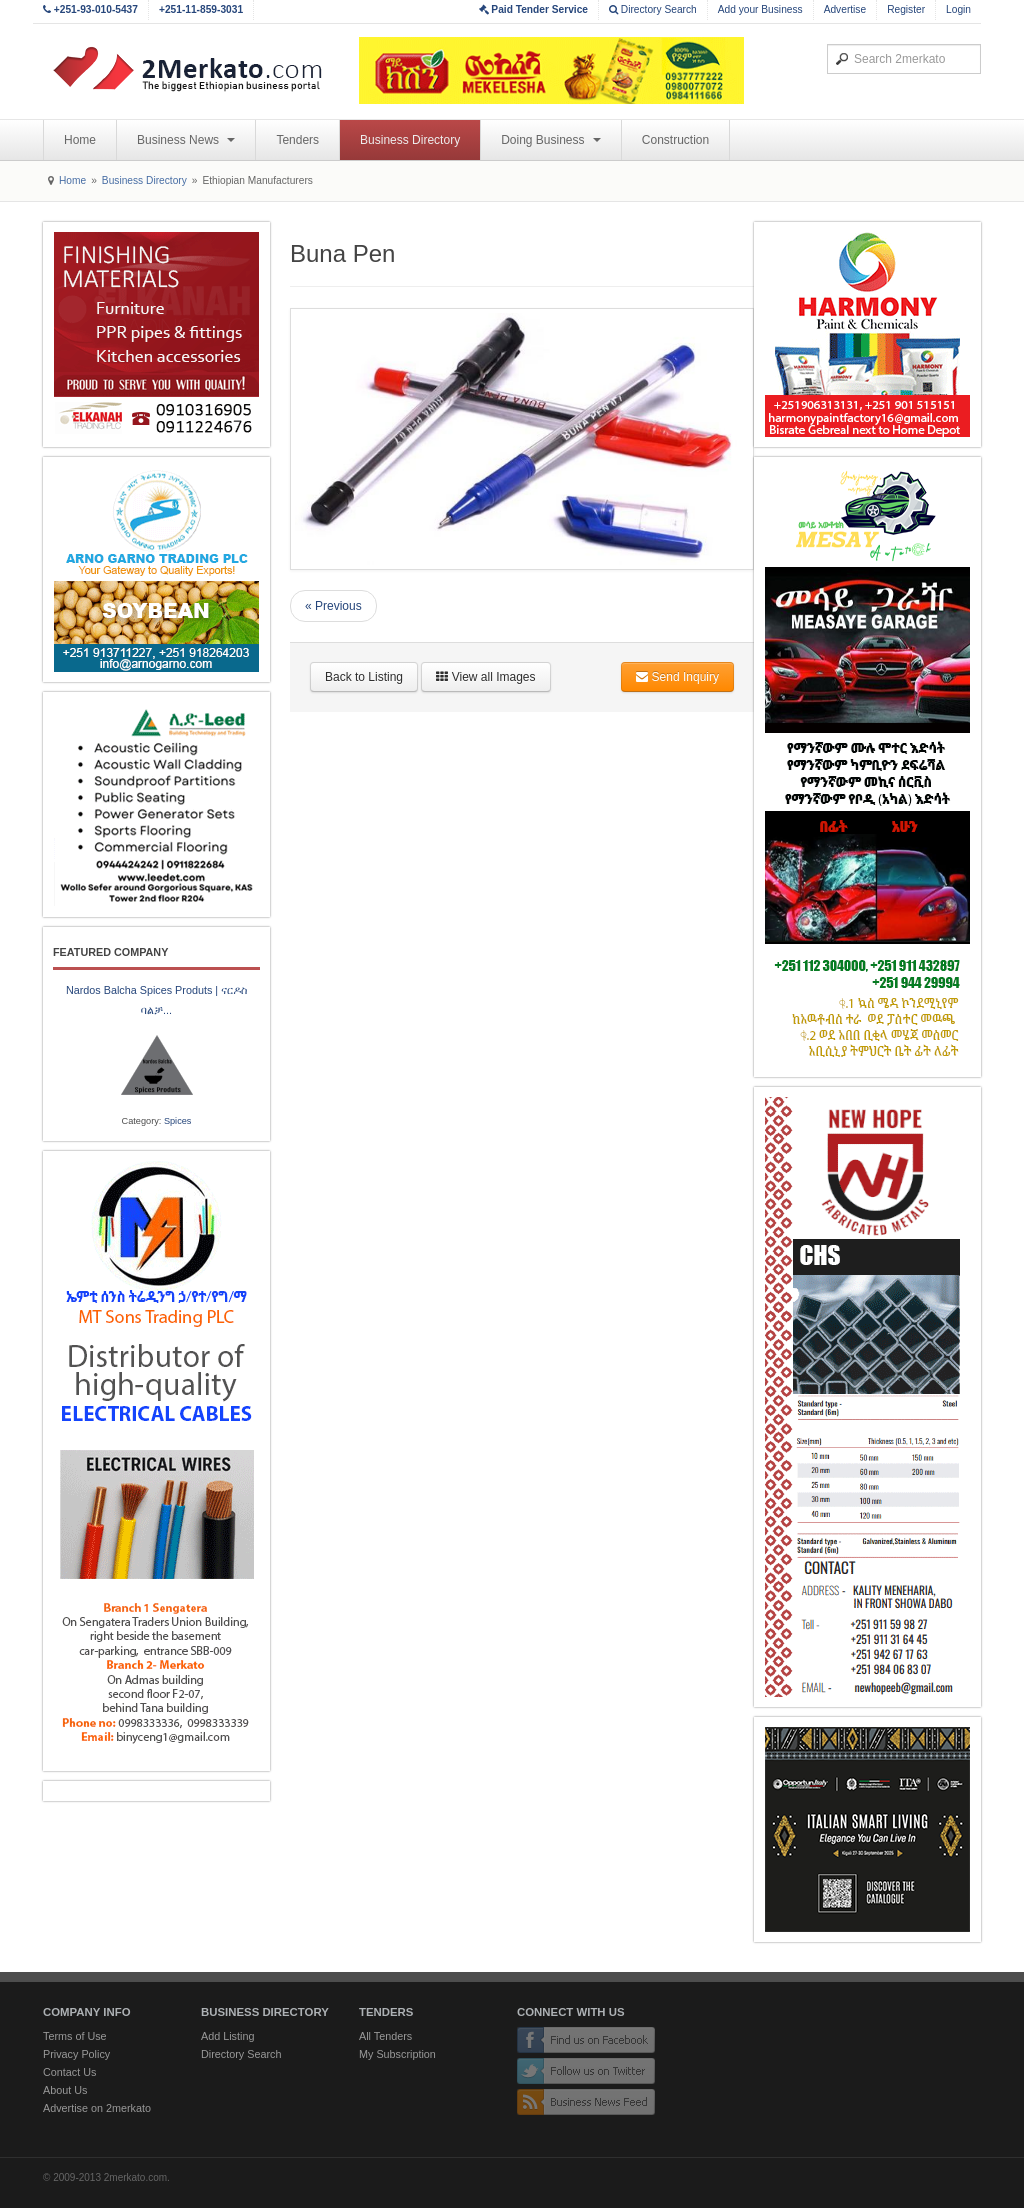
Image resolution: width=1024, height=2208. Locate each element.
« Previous (333, 606)
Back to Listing (364, 677)
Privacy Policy (76, 2054)
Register (906, 9)
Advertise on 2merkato (97, 2108)
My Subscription (397, 2054)
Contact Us (69, 2072)
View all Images (485, 677)
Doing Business (551, 140)
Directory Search (653, 9)
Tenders (297, 140)
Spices (178, 1121)
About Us (65, 2090)
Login (958, 9)
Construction (675, 140)
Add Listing (227, 2036)
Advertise (845, 9)
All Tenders (385, 2036)
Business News (186, 140)
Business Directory (410, 140)
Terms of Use (75, 2036)
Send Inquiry (677, 677)
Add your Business (760, 9)
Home (80, 140)
